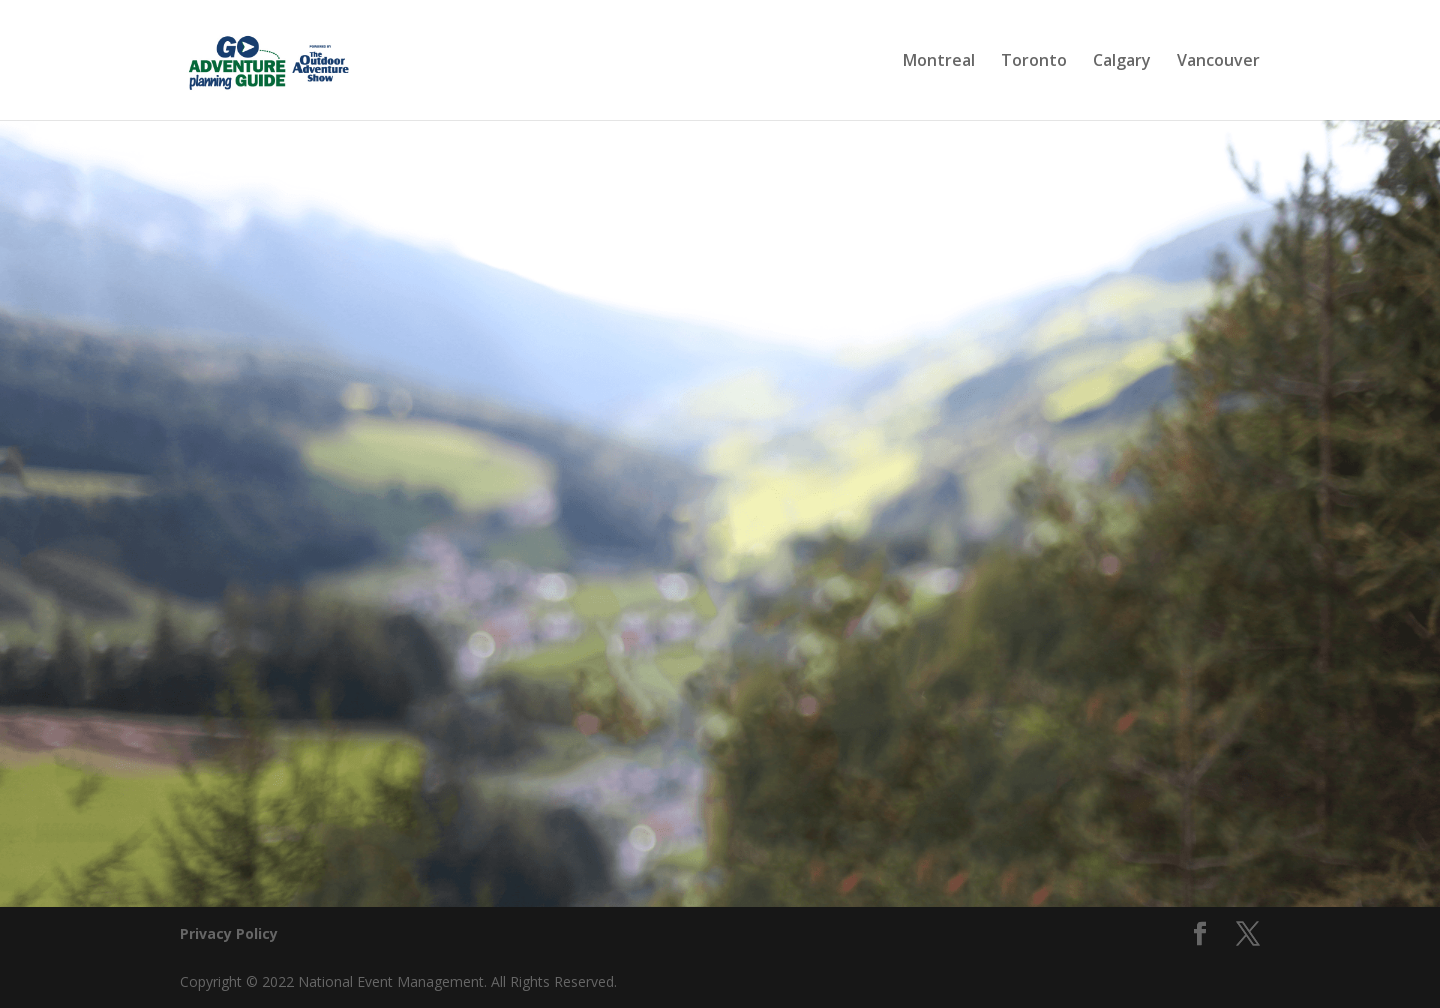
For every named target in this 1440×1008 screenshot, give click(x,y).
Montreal (939, 62)
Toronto (1034, 62)
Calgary (1122, 62)
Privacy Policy (229, 933)
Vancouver (1218, 62)
